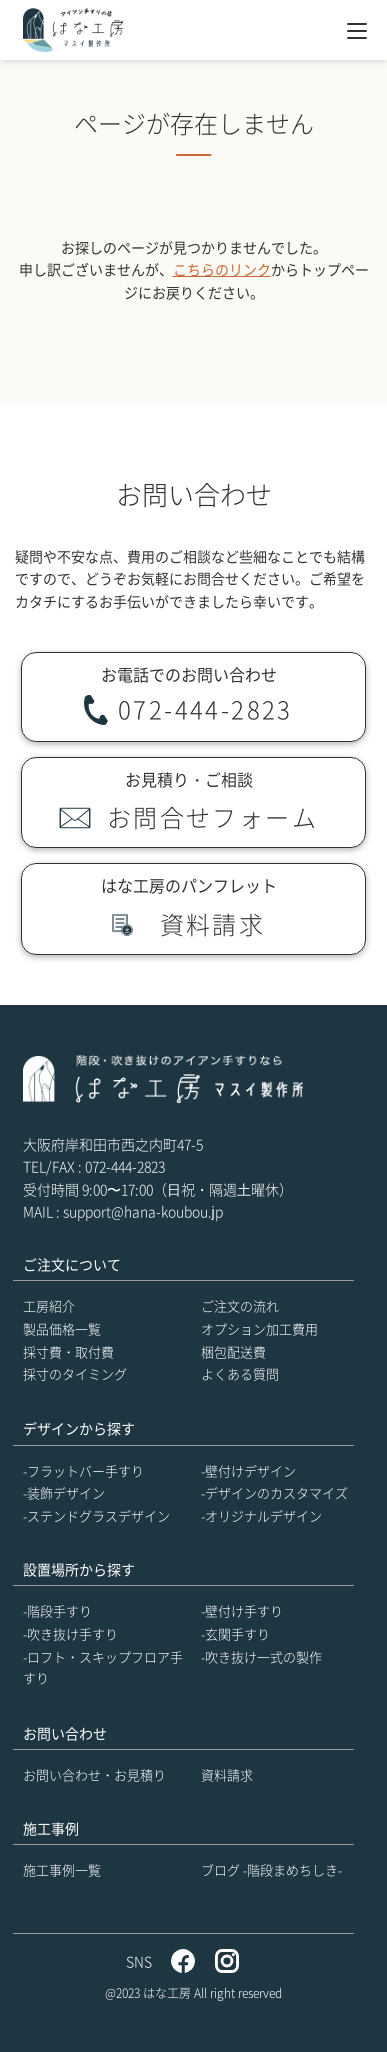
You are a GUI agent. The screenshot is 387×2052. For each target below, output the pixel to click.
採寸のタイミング (75, 1373)
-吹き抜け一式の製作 (261, 1656)
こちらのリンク (222, 269)
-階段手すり (57, 1610)
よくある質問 (240, 1373)
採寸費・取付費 (68, 1351)
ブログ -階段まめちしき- (271, 1869)
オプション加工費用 (259, 1328)
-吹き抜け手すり (70, 1633)
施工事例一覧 (62, 1869)
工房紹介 (49, 1305)
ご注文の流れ (240, 1305)
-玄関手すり (235, 1633)
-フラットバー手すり (83, 1470)
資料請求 (227, 1774)
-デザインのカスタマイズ (274, 1492)
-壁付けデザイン (248, 1470)
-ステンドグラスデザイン (96, 1515)
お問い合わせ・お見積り (94, 1774)
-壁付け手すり (242, 1610)
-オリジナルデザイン (261, 1515)
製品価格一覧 (62, 1328)
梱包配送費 (233, 1351)
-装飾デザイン (64, 1492)
